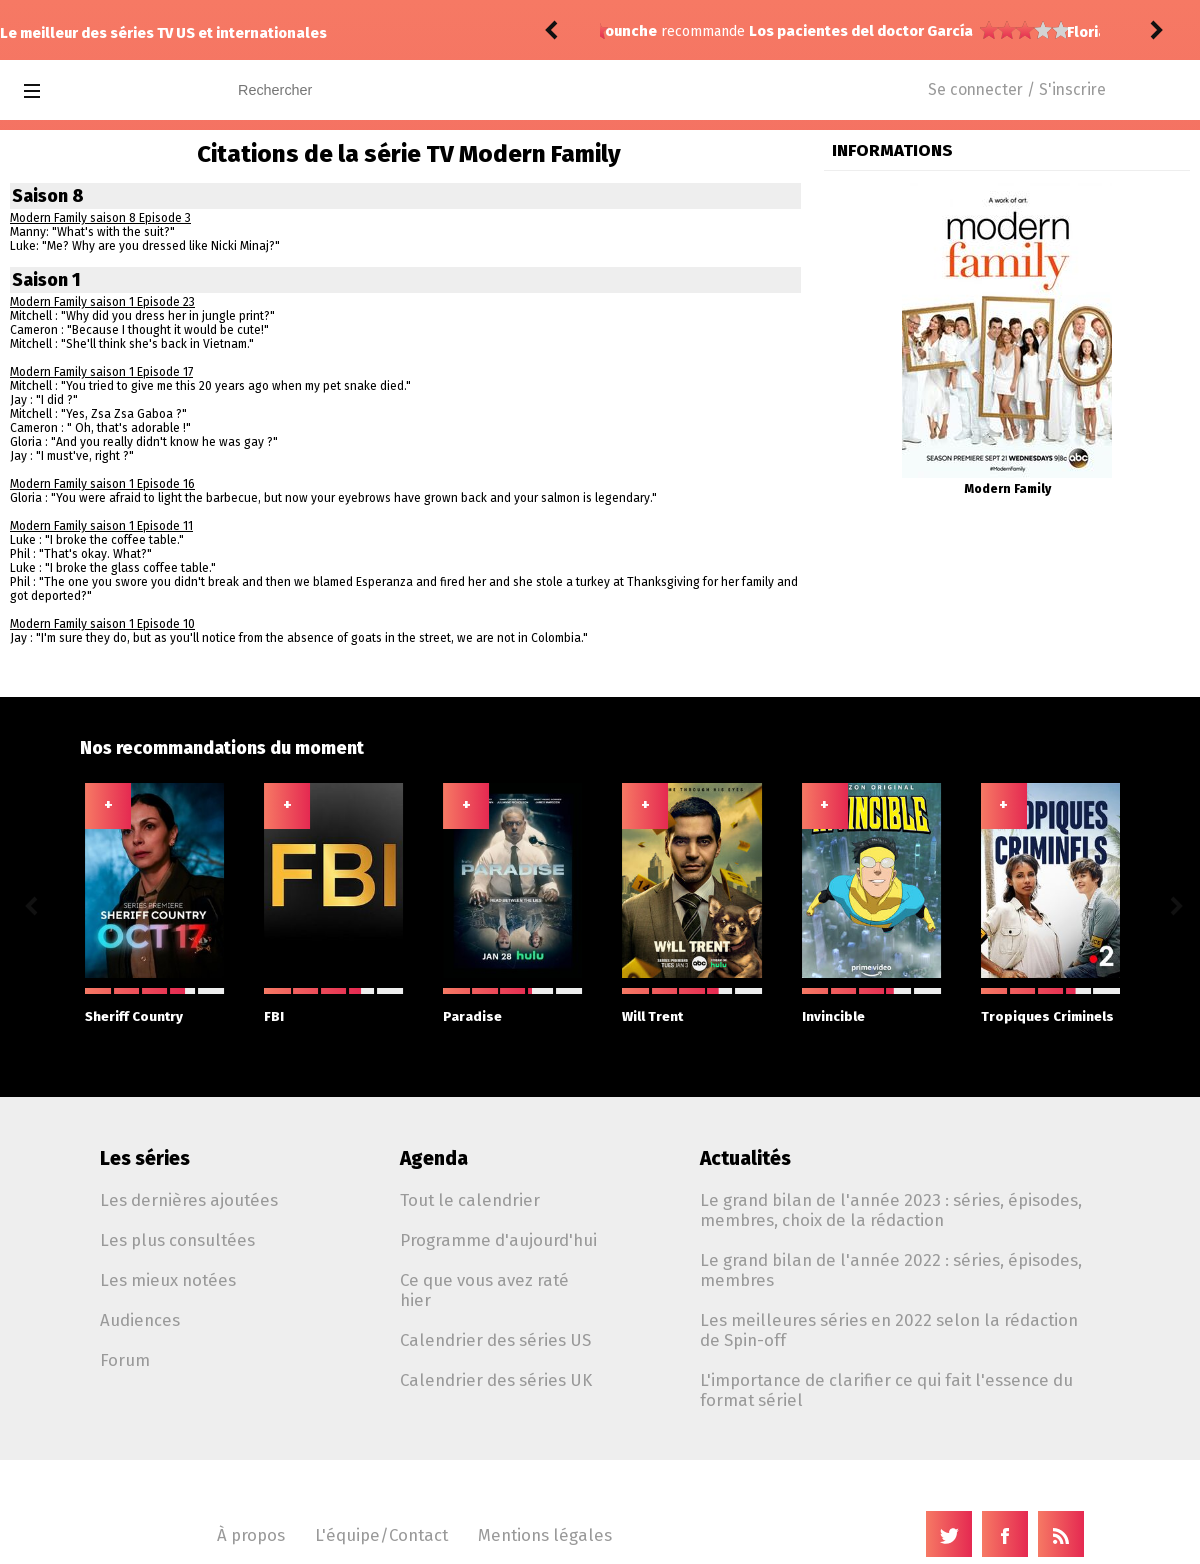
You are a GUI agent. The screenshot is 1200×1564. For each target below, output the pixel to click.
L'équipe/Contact (381, 1535)
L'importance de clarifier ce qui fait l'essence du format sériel (886, 1390)
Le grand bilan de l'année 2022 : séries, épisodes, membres (891, 1270)
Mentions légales (545, 1535)
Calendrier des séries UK (496, 1380)
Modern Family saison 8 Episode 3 (100, 218)
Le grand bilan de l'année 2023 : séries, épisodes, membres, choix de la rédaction (891, 1210)
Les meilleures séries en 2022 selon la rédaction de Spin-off (889, 1330)
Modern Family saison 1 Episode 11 (101, 526)
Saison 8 (48, 196)
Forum (125, 1360)
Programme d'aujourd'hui (498, 1240)
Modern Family (1007, 489)
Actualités (745, 1158)
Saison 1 (46, 280)
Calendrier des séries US (495, 1340)
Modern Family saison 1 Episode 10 (102, 624)
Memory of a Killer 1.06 (830, 32)
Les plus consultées (177, 1240)
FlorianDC (639, 32)
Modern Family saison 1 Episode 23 (102, 302)
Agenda (434, 1158)
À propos (251, 1535)
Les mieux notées (168, 1280)
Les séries (145, 1158)
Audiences (140, 1320)
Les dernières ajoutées (189, 1200)
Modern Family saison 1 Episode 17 (101, 372)
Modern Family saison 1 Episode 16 (102, 484)
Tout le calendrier (470, 1200)
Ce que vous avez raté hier (484, 1290)
